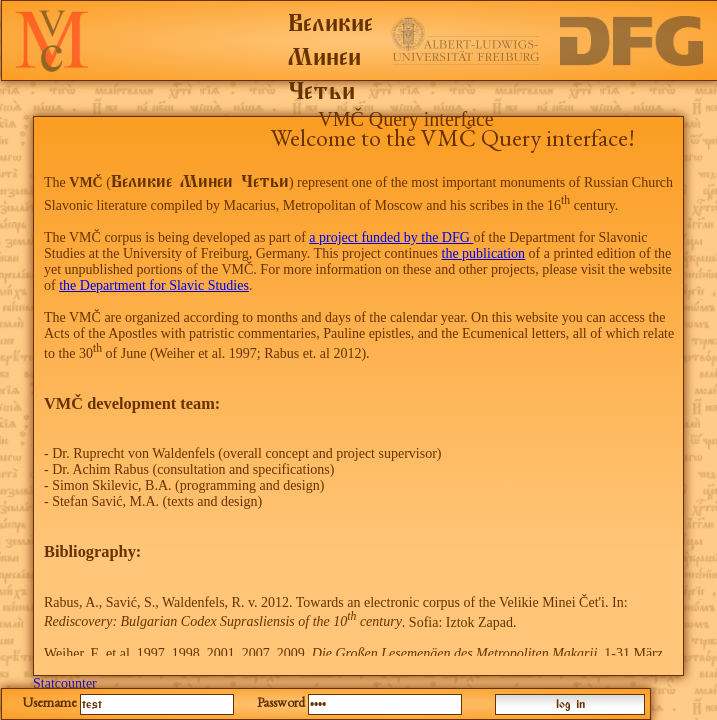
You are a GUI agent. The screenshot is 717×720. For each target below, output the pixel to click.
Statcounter (65, 683)
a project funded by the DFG (391, 237)
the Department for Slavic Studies (154, 285)
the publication (484, 253)
